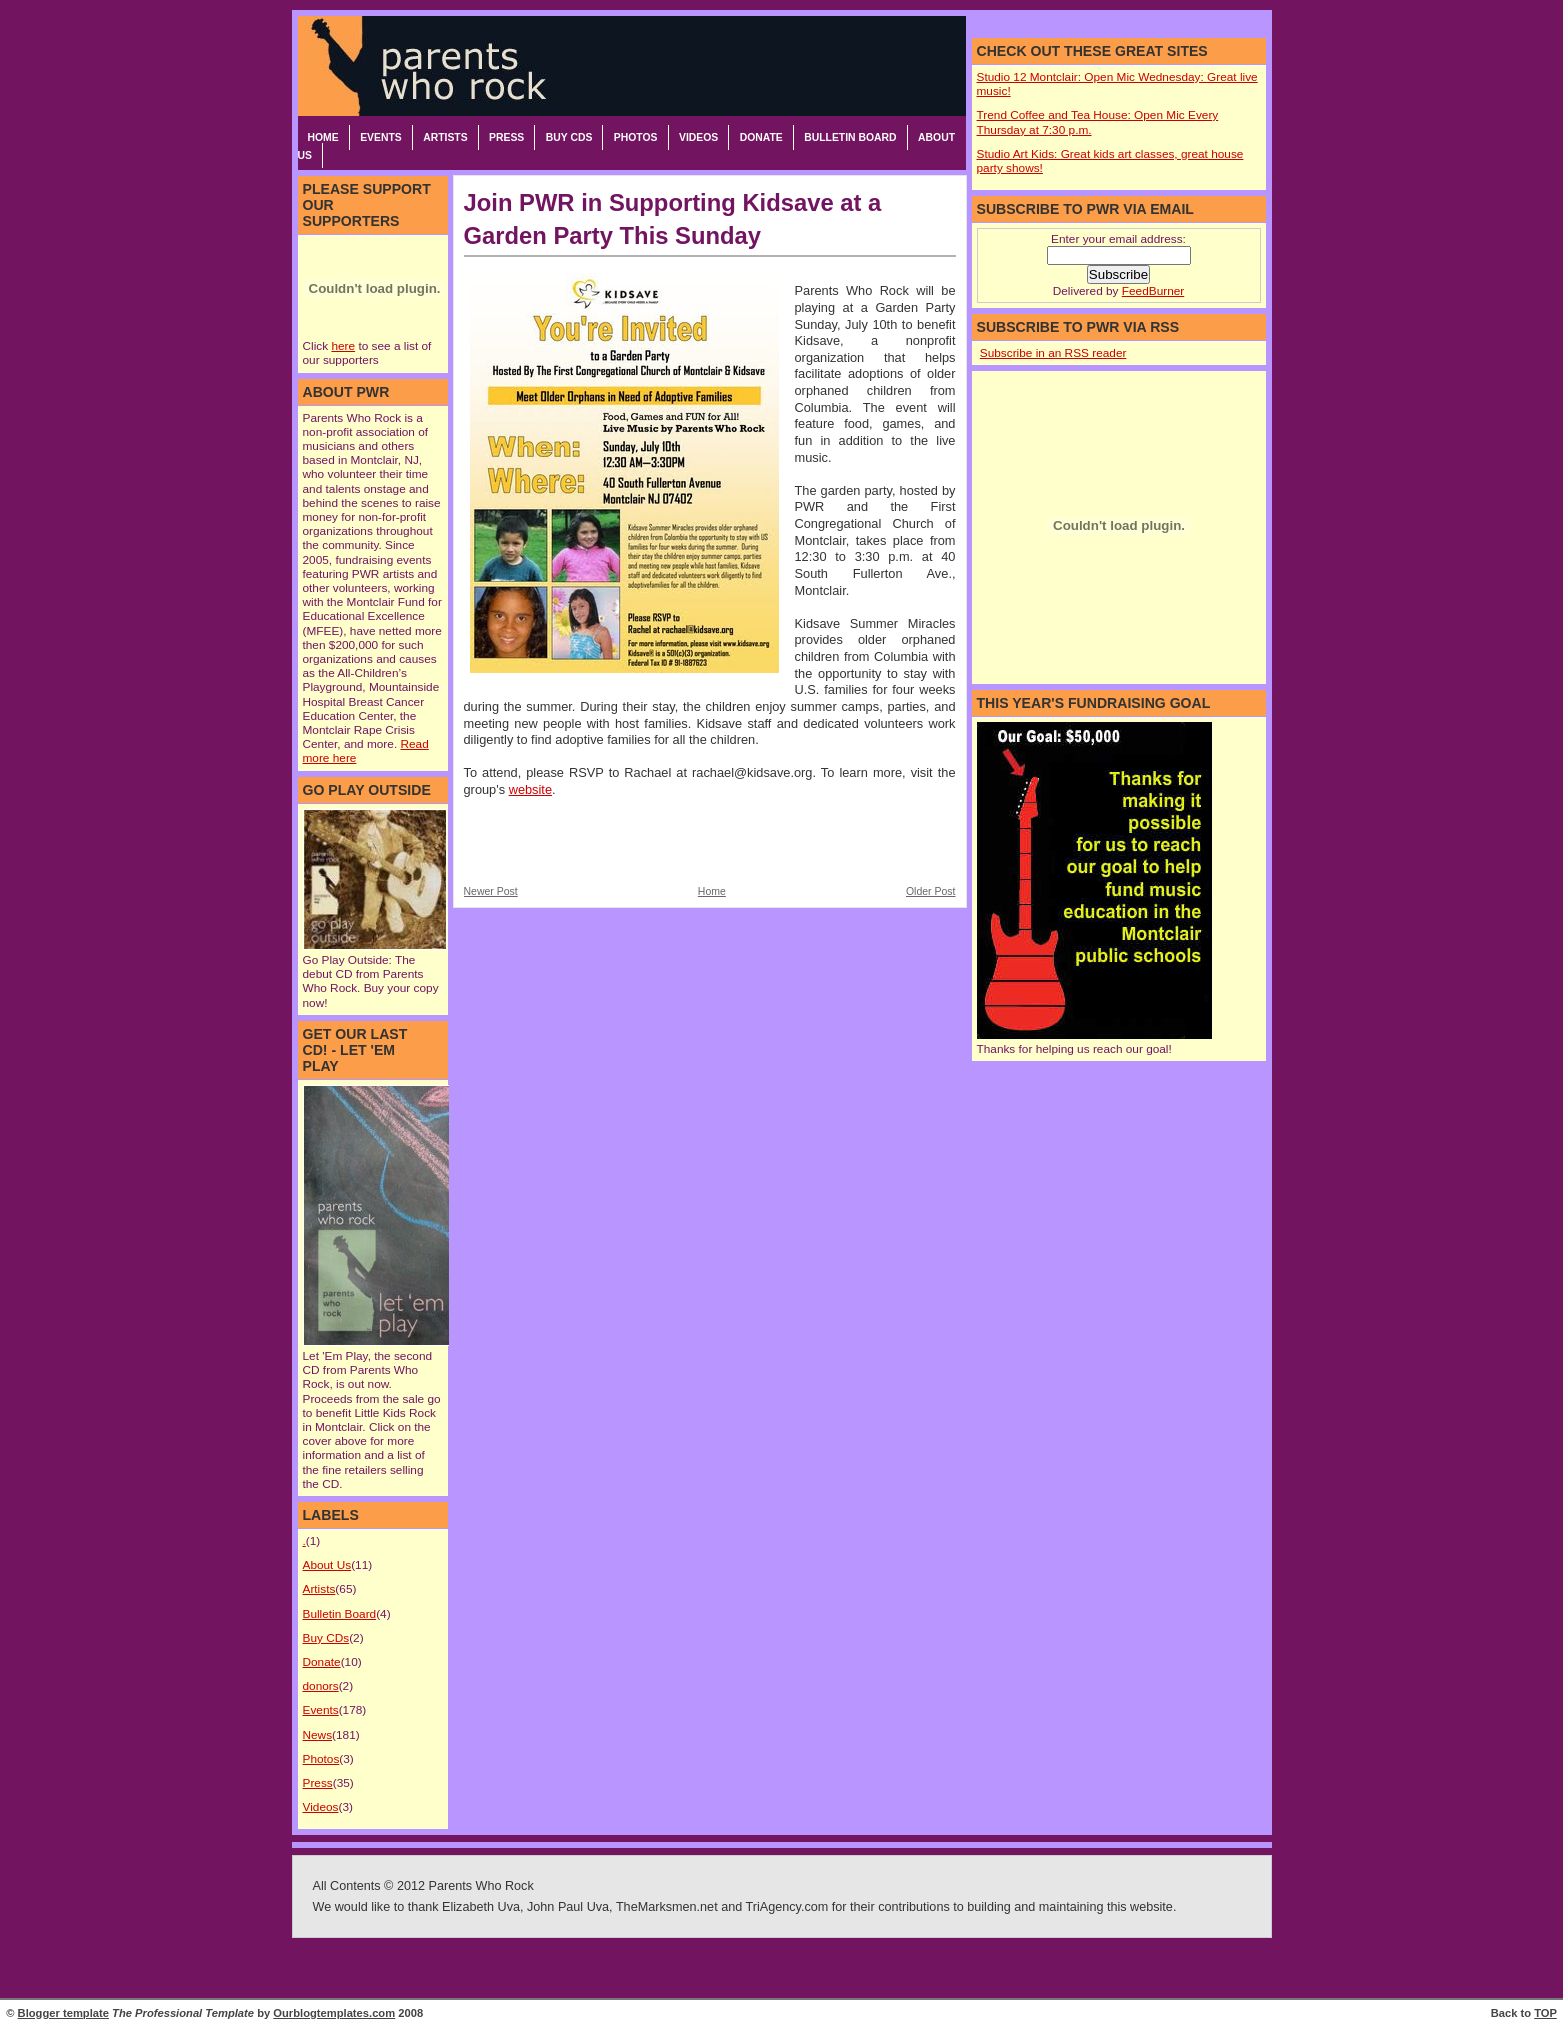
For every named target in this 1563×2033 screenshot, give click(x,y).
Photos (636, 137)
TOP (1545, 2013)
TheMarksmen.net (667, 1907)
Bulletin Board (850, 137)
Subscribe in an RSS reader (1053, 353)
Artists (445, 137)
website (530, 789)
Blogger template (63, 2013)
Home (323, 137)
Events (381, 137)
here (343, 346)
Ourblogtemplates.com (334, 2013)
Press (506, 137)
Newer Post (491, 891)
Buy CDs (569, 137)
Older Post (931, 891)
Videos (698, 137)
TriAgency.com (787, 1907)
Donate (761, 137)
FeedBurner (1153, 291)
